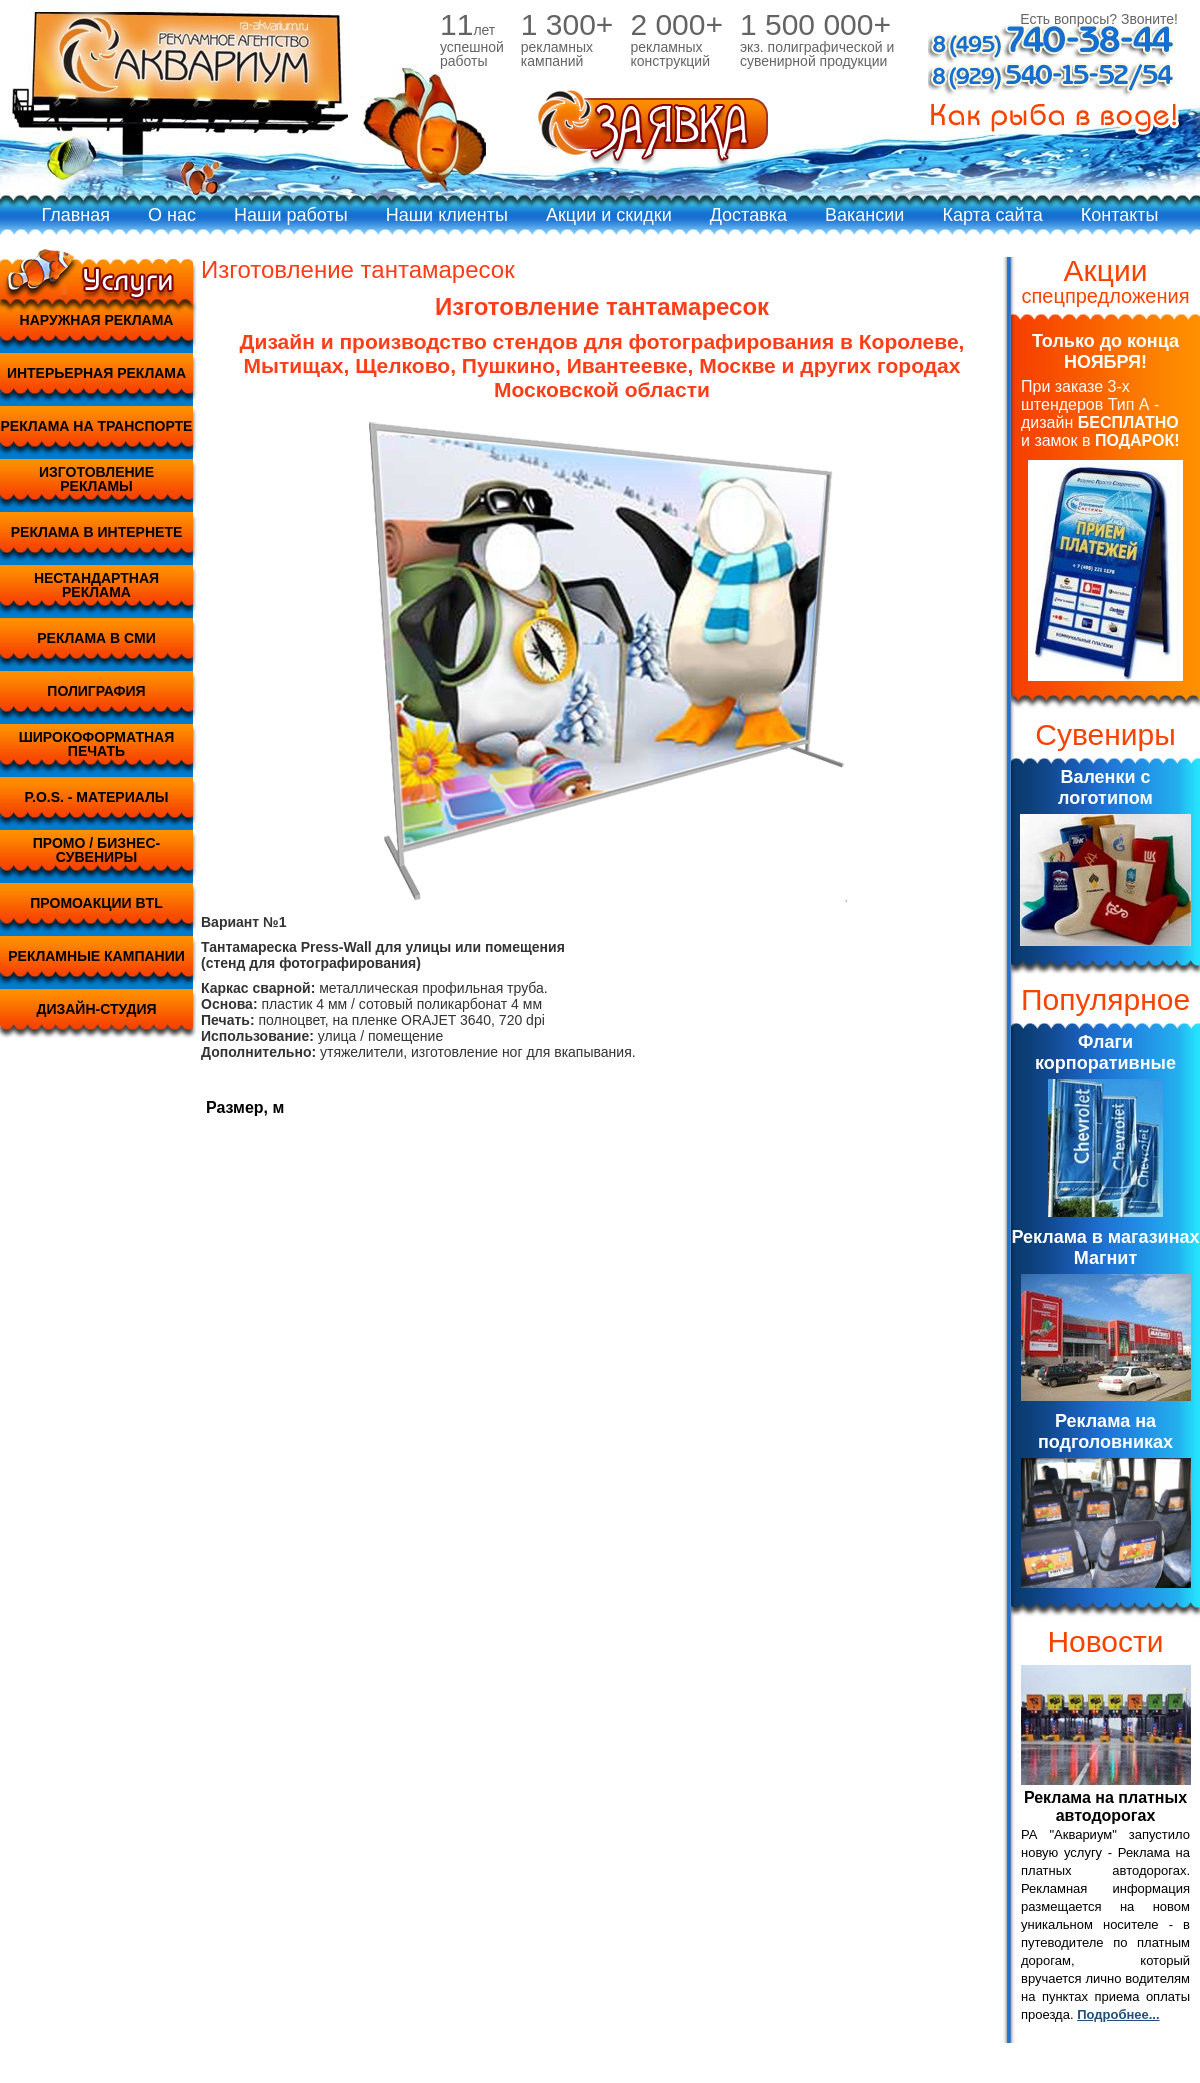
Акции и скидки (609, 215)
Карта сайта (992, 215)
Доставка (748, 215)
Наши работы (291, 215)
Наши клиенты (447, 215)
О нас (172, 215)
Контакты (1120, 215)
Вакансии (864, 215)
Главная (76, 215)
